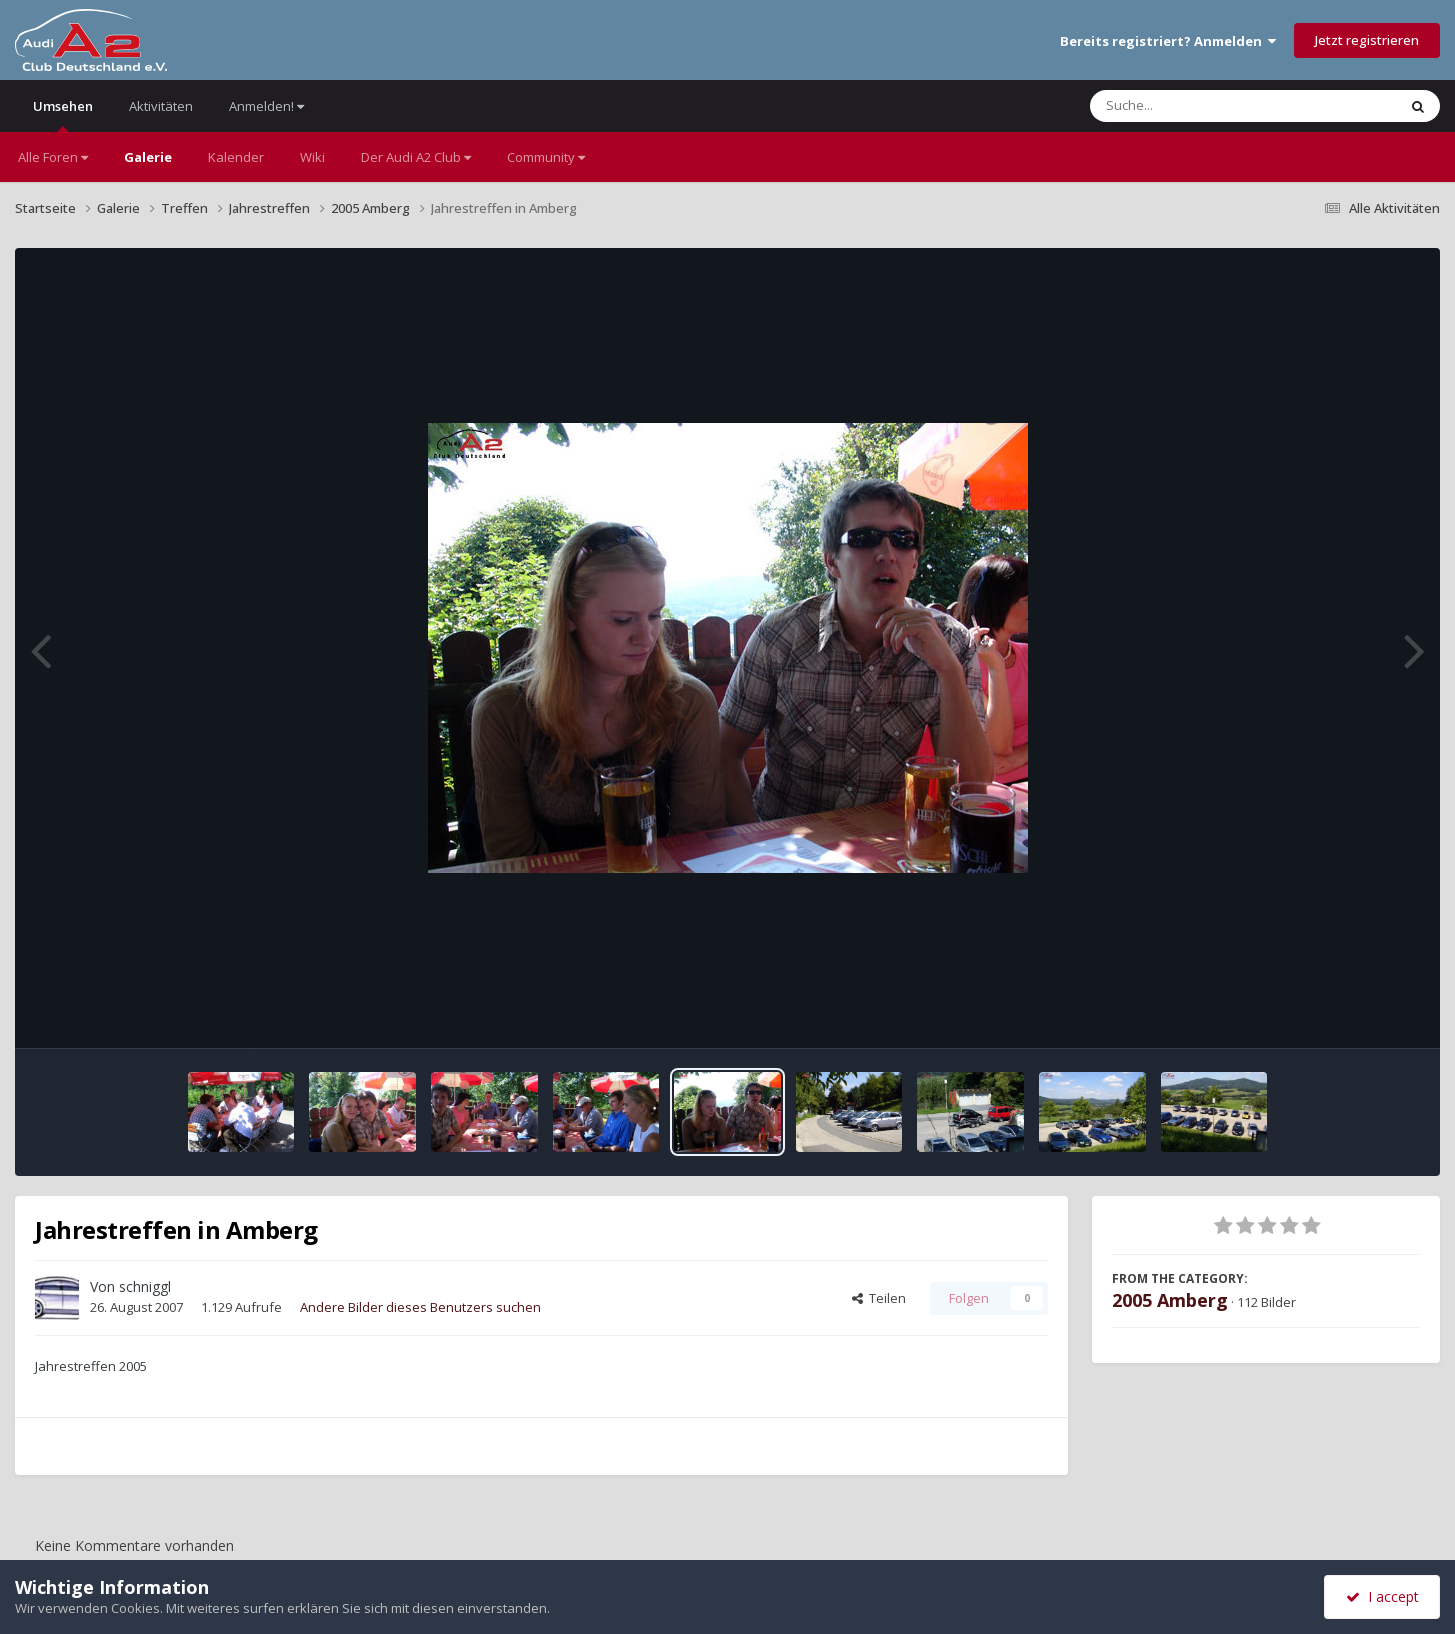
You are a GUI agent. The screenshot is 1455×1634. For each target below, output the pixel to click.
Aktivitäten (161, 106)
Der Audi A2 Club (416, 157)
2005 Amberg (1170, 1300)
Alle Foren (53, 157)
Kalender (236, 157)
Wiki (312, 157)
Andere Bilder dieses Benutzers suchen (420, 1307)
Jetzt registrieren (1367, 40)
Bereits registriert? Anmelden (1168, 41)
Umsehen (63, 114)
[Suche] (1202, 106)
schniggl (145, 1286)
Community (546, 157)
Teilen (879, 1298)
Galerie (148, 157)
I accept (1382, 1596)
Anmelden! (266, 106)
